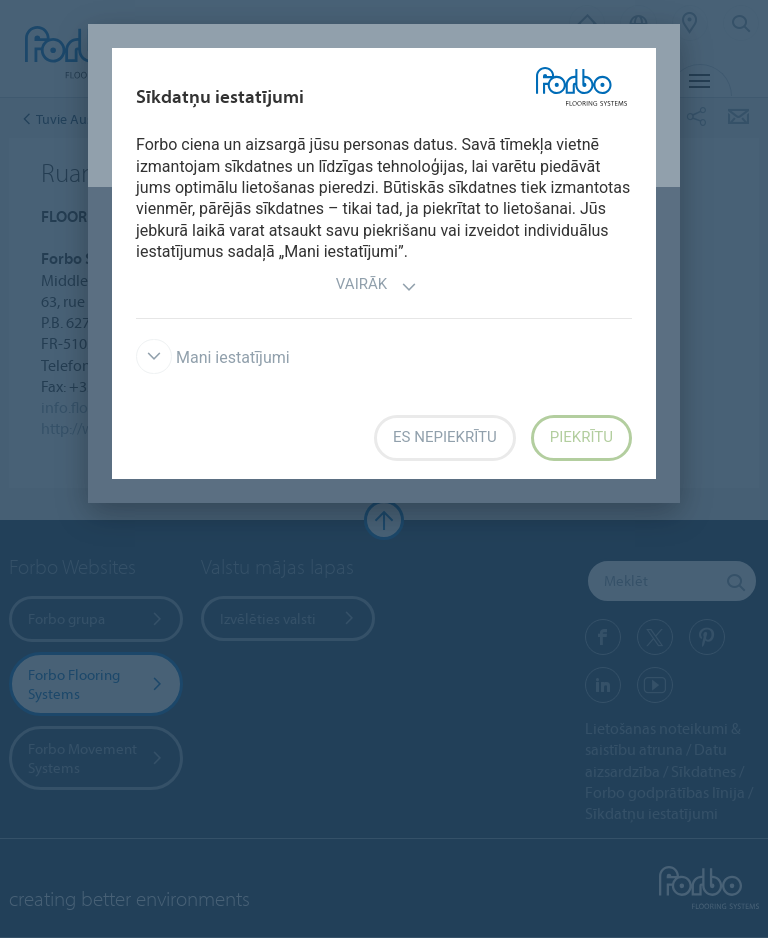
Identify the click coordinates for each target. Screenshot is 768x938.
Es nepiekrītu (445, 437)
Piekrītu (581, 437)
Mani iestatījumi (213, 357)
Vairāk (376, 286)
